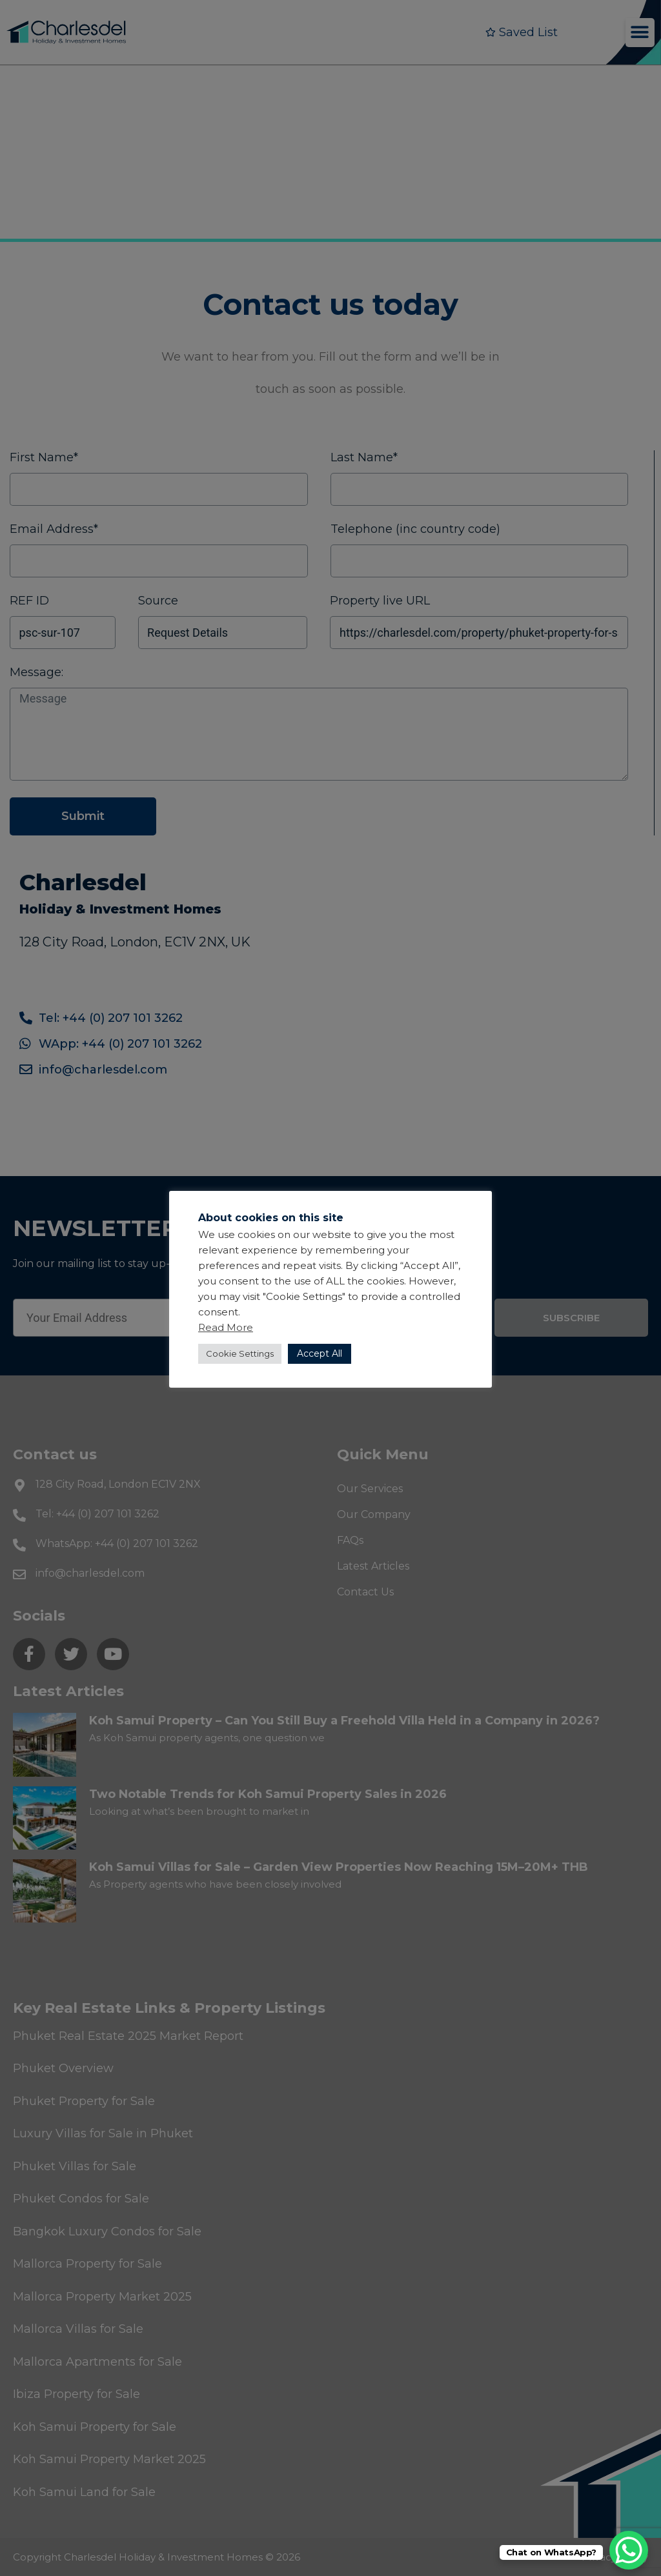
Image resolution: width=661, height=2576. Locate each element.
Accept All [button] (319, 1353)
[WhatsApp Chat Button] (628, 2550)
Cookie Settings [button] (240, 1353)
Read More (225, 1327)
